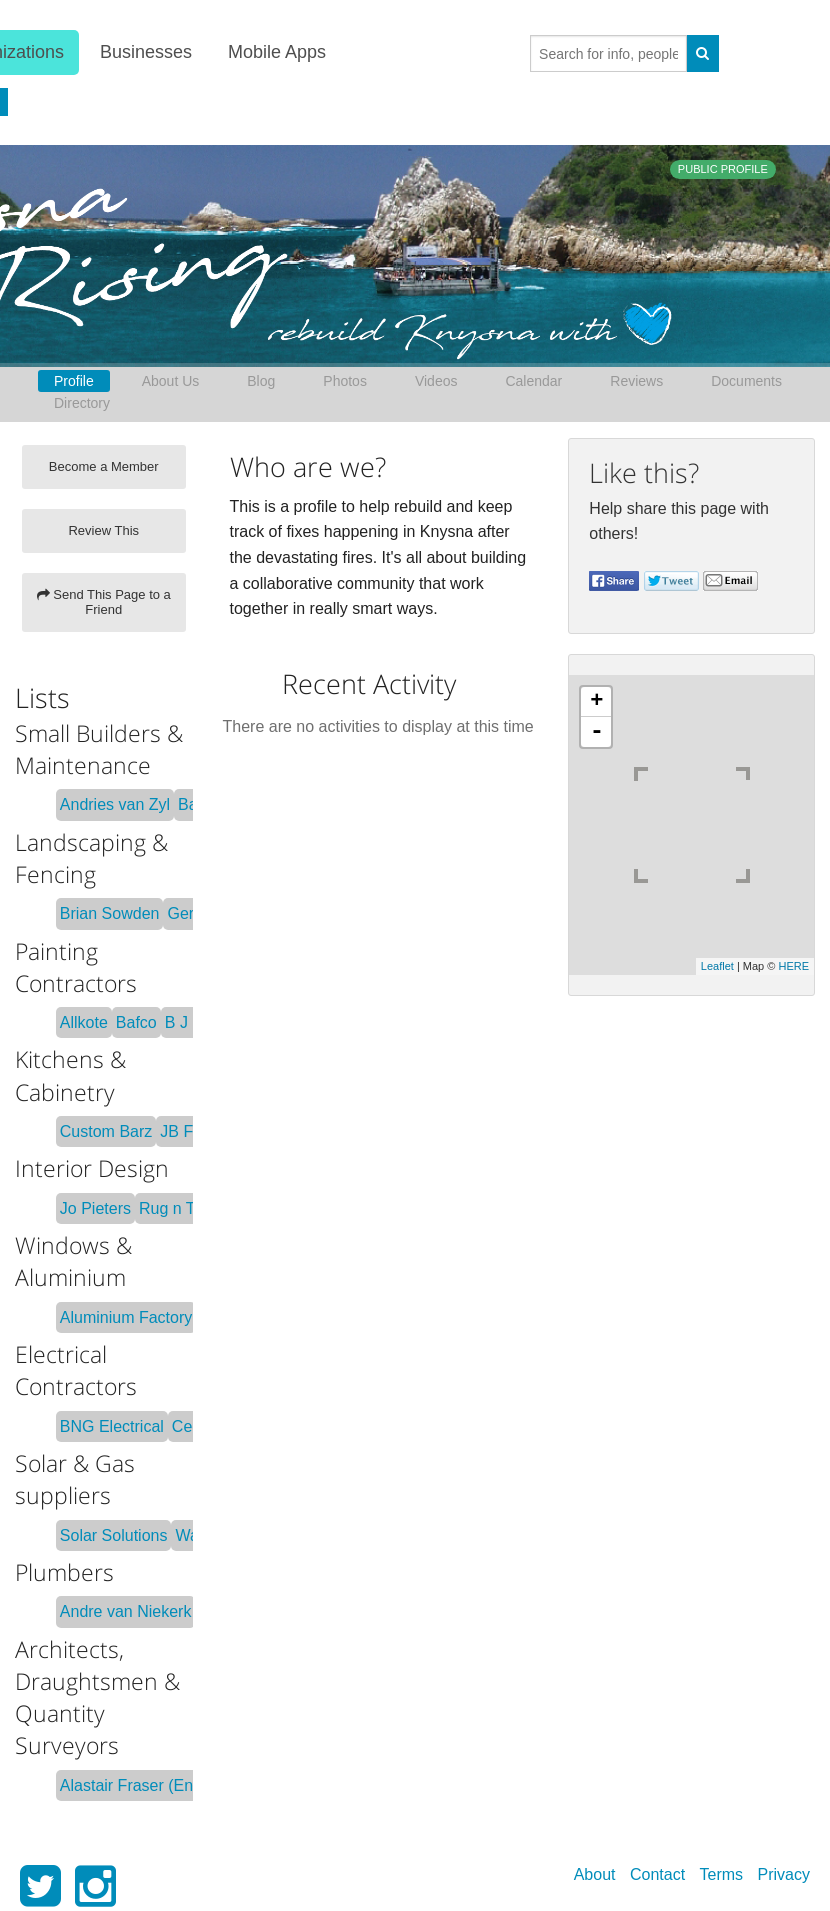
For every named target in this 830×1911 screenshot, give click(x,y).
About (595, 1874)
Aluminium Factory (126, 1317)
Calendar (533, 381)
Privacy (784, 1874)
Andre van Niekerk (126, 1611)
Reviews (636, 381)
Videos (436, 381)
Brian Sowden (110, 913)
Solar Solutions (114, 1535)
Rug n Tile (175, 1208)
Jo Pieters (95, 1208)
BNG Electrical (112, 1426)
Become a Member (104, 466)
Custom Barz (106, 1131)
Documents (746, 381)
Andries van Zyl (115, 804)
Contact (657, 1874)
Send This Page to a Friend (104, 602)
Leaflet (717, 966)
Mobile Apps (275, 52)
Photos (345, 381)
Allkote (84, 1022)
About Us (171, 381)
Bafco (136, 1022)
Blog (261, 381)
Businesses (144, 52)
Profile (74, 381)
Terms (722, 1874)
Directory (82, 403)
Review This (103, 530)
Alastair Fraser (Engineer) (151, 1785)
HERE (793, 966)
